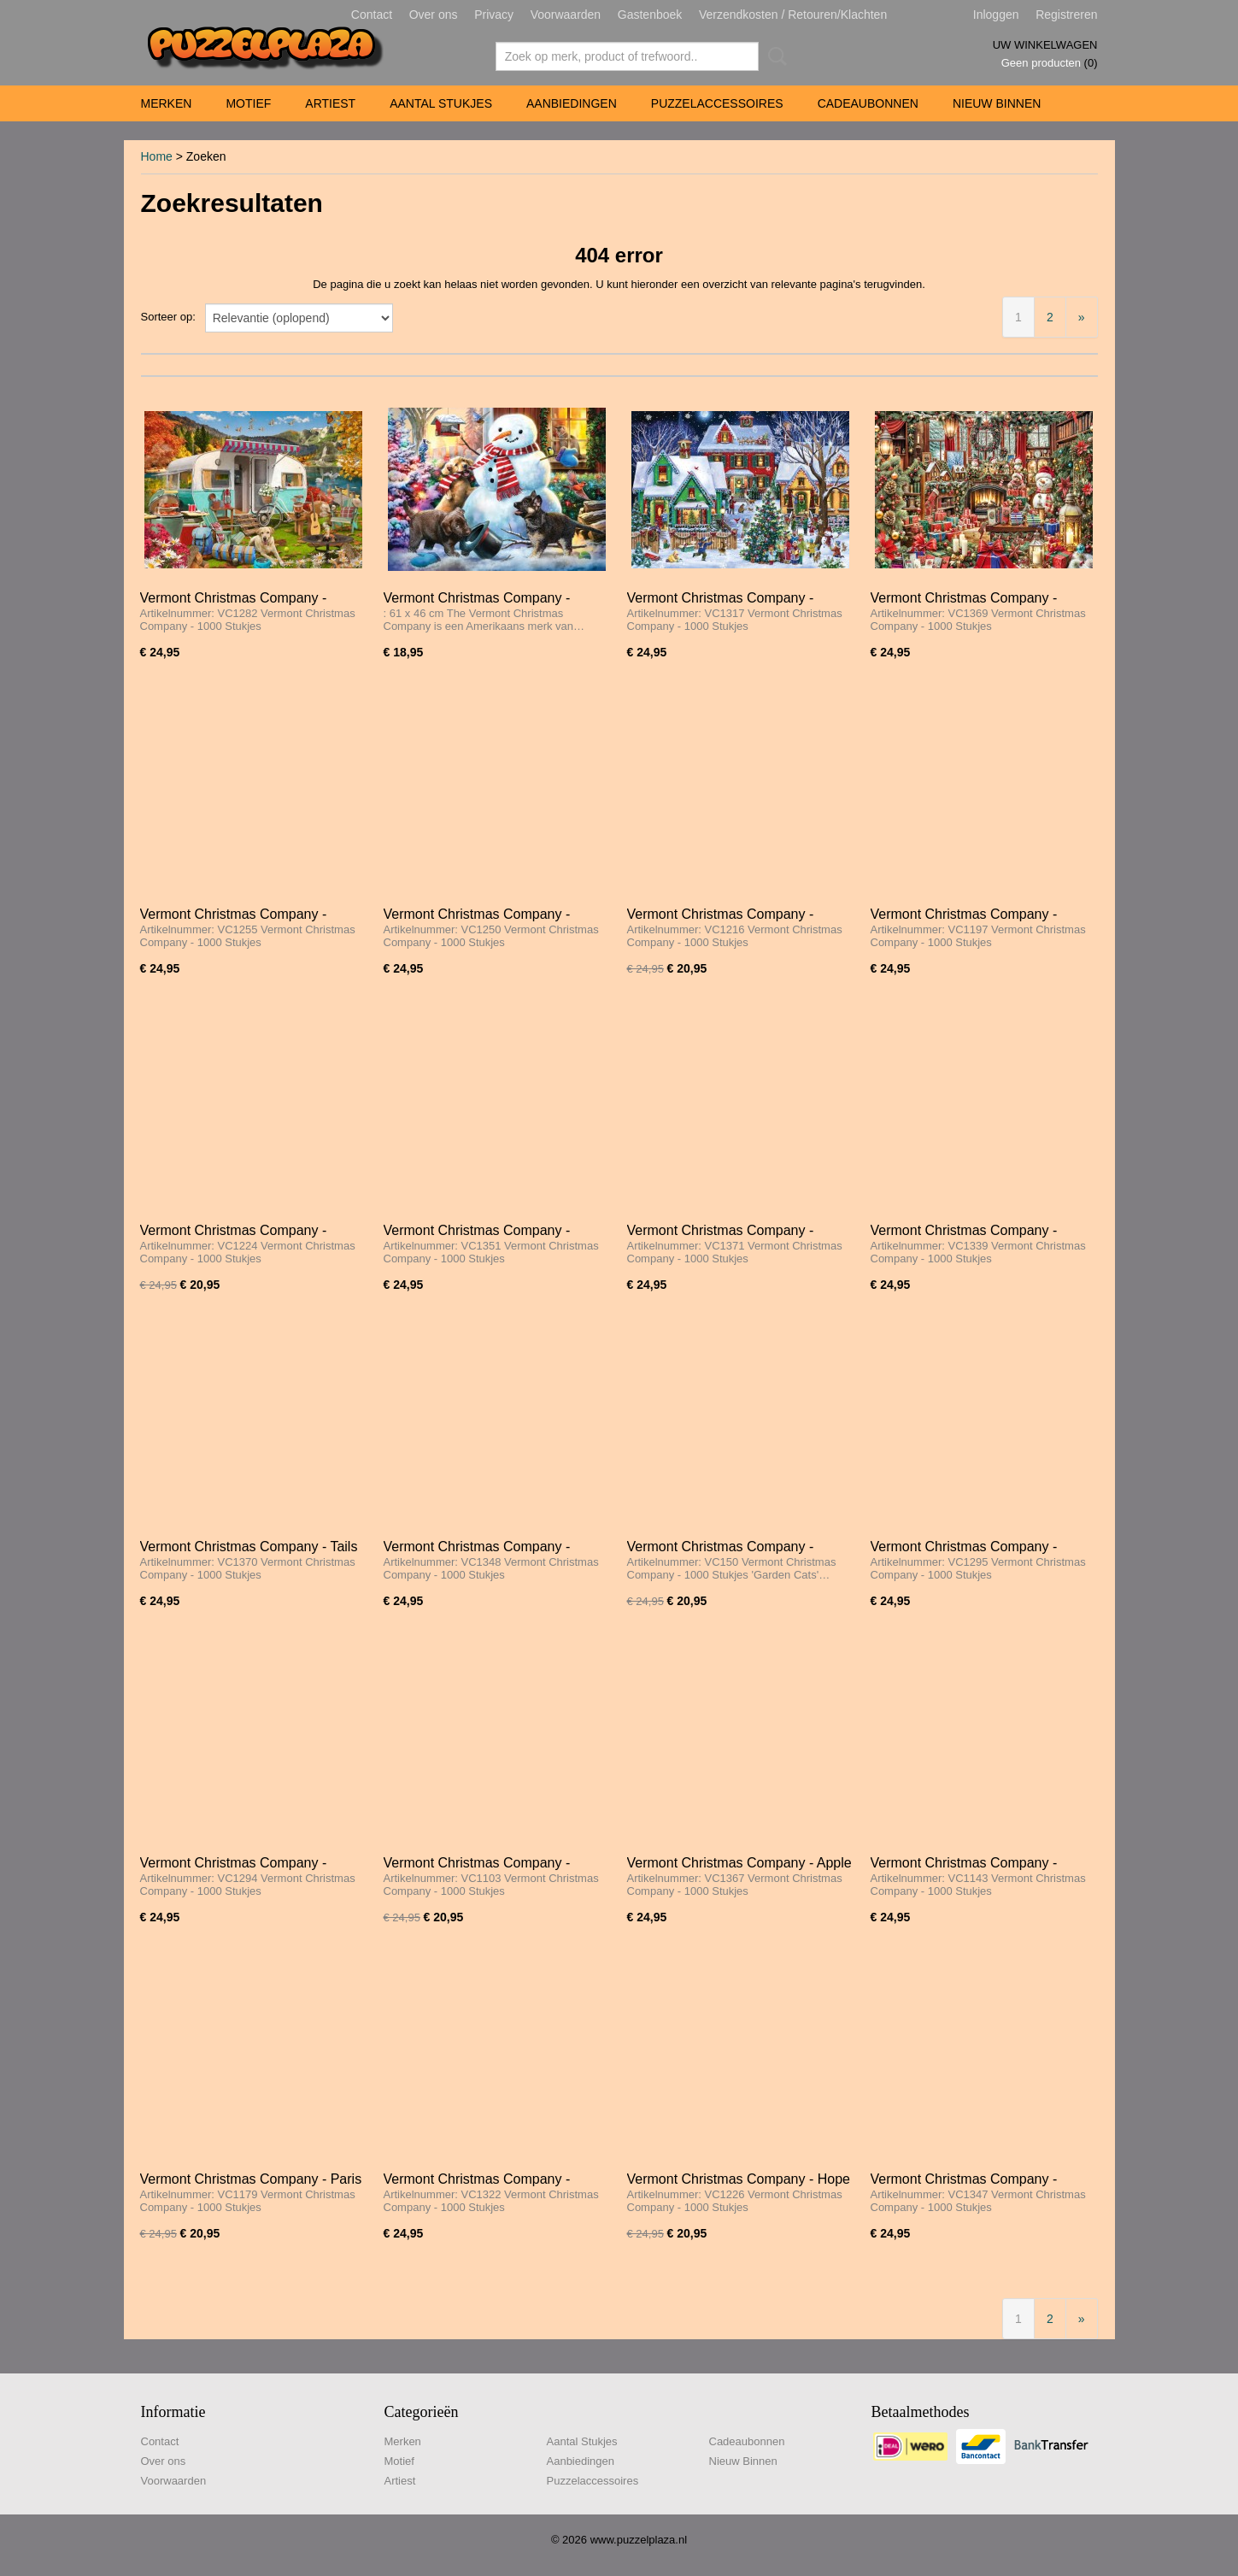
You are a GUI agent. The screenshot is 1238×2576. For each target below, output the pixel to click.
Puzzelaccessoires (717, 103)
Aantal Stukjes (441, 103)
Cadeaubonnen (868, 103)
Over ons (433, 14)
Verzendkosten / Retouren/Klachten (793, 14)
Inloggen (996, 14)
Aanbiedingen (571, 103)
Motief (248, 103)
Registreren (1066, 14)
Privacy (493, 14)
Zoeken (774, 56)
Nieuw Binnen (997, 103)
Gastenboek (650, 14)
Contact (371, 14)
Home (157, 156)
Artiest (330, 103)
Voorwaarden (566, 14)
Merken (166, 103)
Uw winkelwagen (1045, 44)
